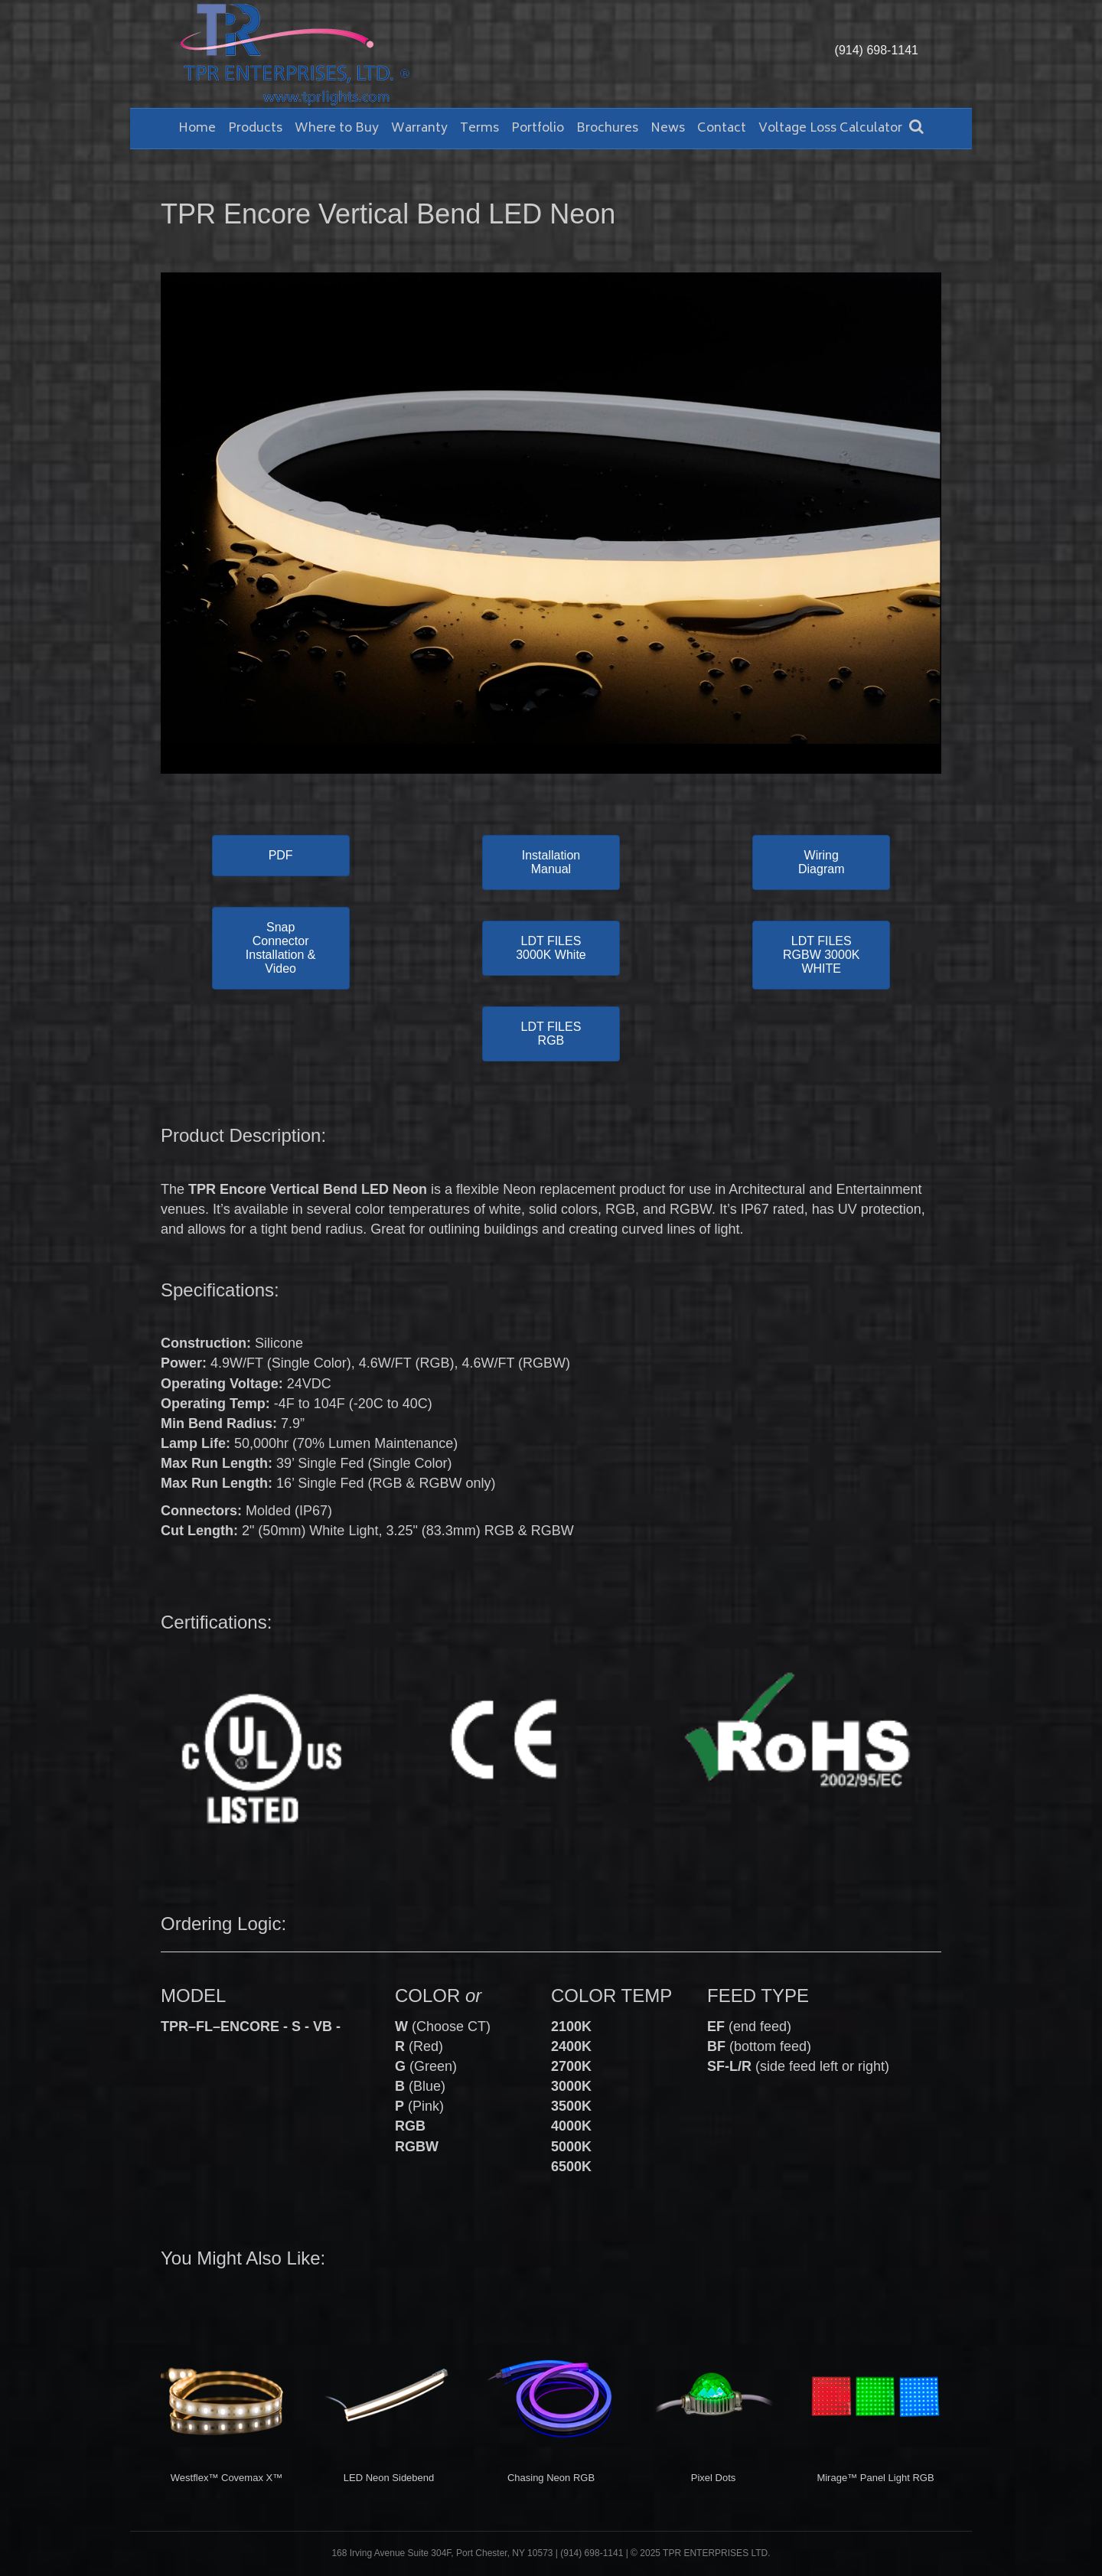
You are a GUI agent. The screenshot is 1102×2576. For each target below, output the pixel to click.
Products (255, 128)
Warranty (419, 128)
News (667, 128)
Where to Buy (337, 128)
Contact (721, 128)
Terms (479, 128)
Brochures (607, 128)
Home (197, 128)
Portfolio (537, 128)
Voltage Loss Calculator (830, 128)
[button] (281, 855)
